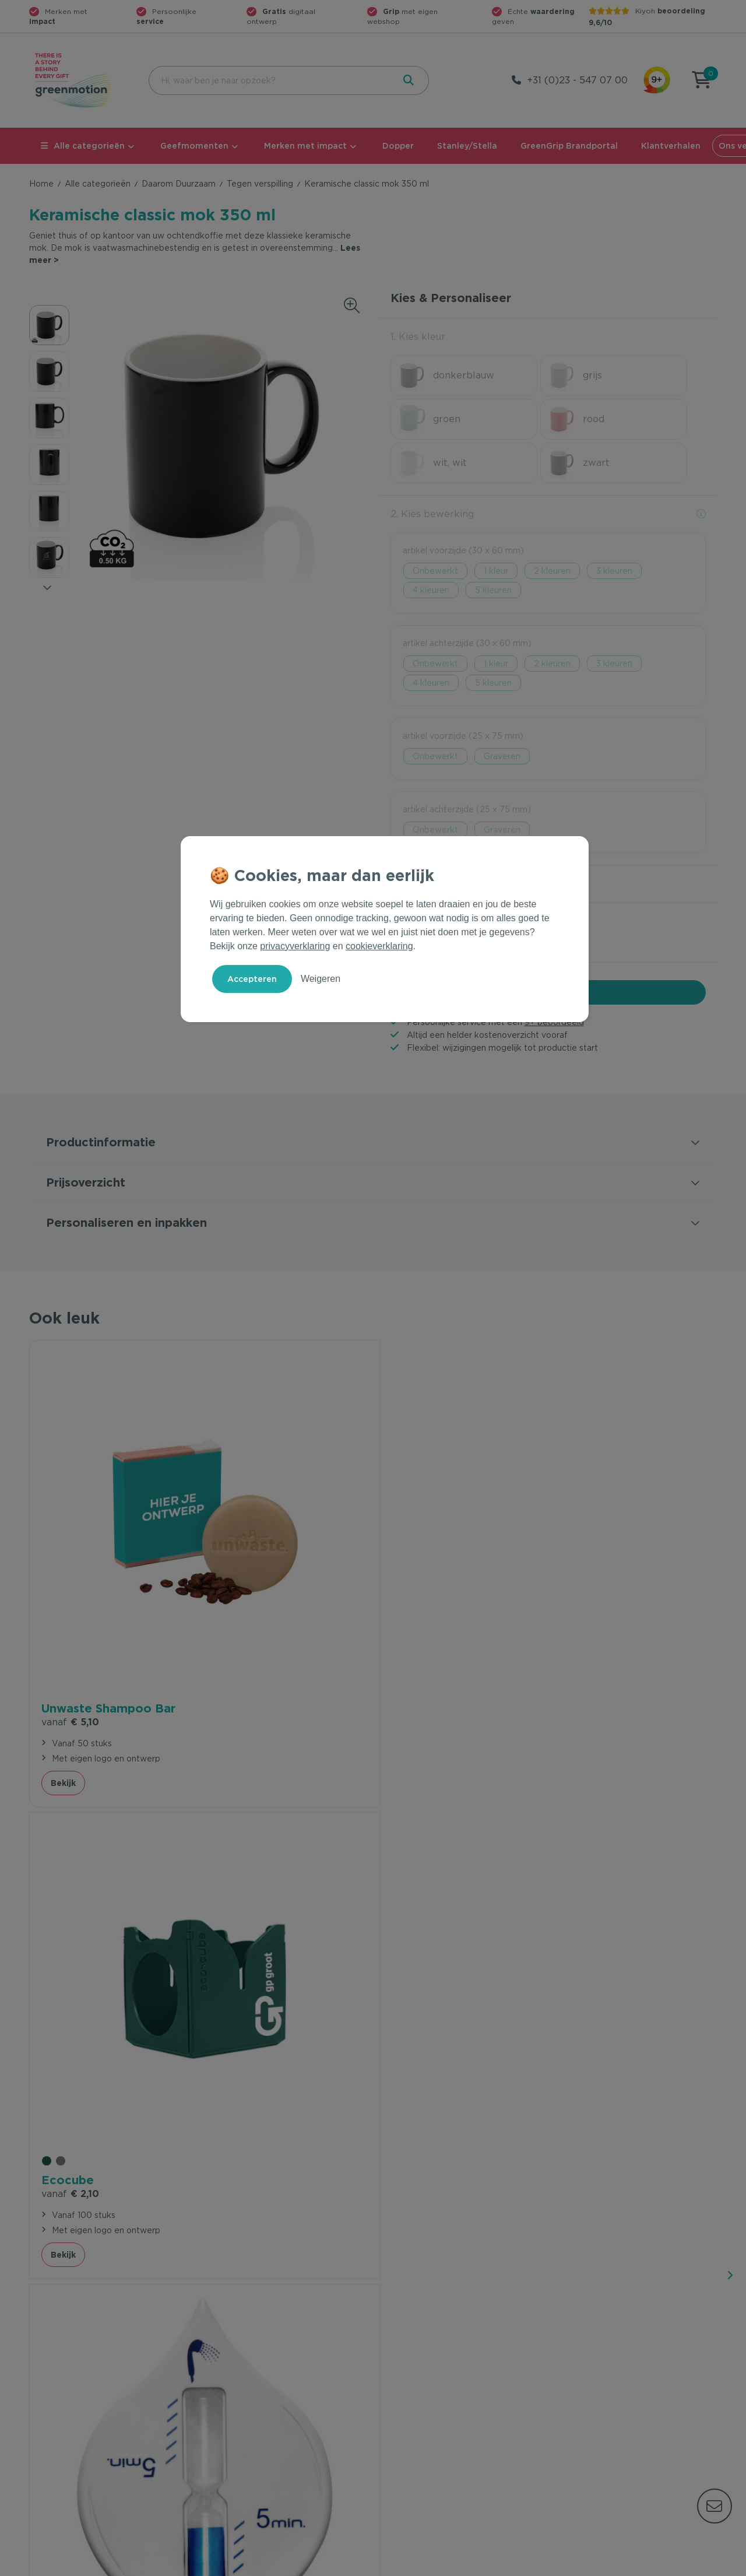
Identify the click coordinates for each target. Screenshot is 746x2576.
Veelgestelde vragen (245, 2379)
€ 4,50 (587, 1499)
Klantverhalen (671, 145)
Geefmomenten (194, 145)
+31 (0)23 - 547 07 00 (577, 80)
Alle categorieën (83, 145)
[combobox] (270, 80)
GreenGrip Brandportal (569, 145)
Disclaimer (697, 2565)
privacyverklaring (295, 946)
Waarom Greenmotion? (600, 2379)
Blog (563, 2416)
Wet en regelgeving (243, 2397)
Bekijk (63, 1576)
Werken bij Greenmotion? (605, 2397)
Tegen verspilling (260, 183)
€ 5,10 (70, 1499)
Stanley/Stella (467, 145)
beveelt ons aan (115, 1870)
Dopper (398, 145)
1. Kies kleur (417, 336)
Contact (220, 2360)
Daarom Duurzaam (179, 183)
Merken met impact (305, 145)
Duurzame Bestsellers (422, 2397)
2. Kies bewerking (432, 470)
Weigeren (320, 979)
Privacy (592, 2565)
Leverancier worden (419, 2416)
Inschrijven (602, 2233)
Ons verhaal (577, 2360)
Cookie (642, 2565)
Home (41, 183)
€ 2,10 (242, 1499)
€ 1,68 (414, 1515)
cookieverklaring (379, 946)
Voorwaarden (530, 2565)
